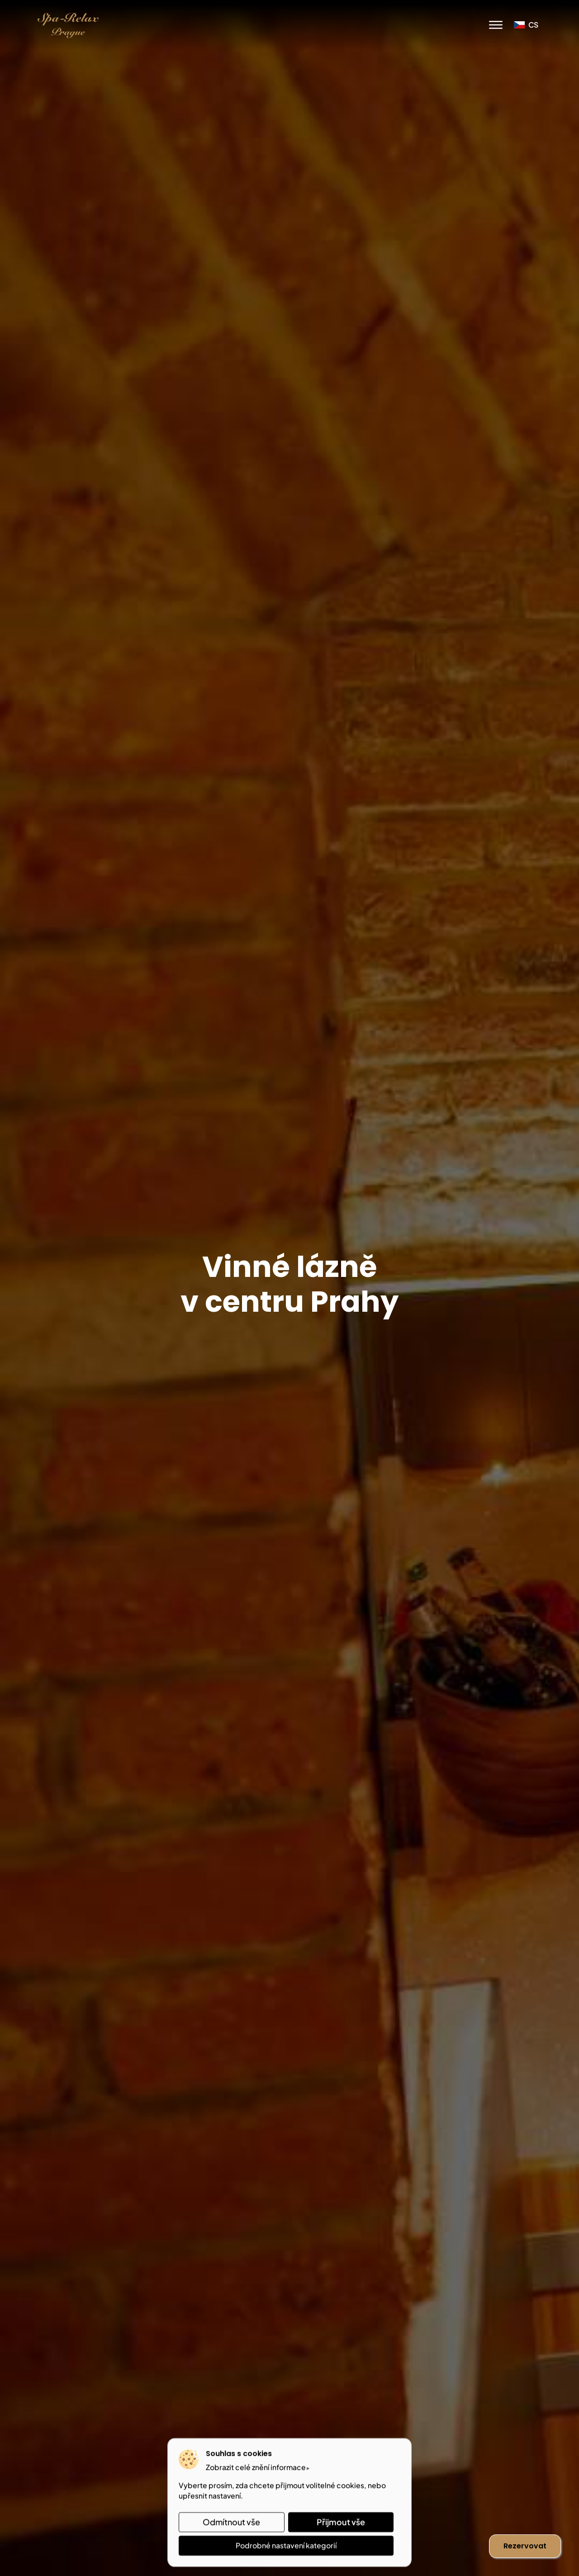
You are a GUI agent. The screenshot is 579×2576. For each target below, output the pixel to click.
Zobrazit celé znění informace (256, 2467)
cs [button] (526, 24)
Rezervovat (524, 2546)
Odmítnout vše (231, 2522)
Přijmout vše (341, 2522)
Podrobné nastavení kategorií (286, 2545)
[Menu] (495, 25)
